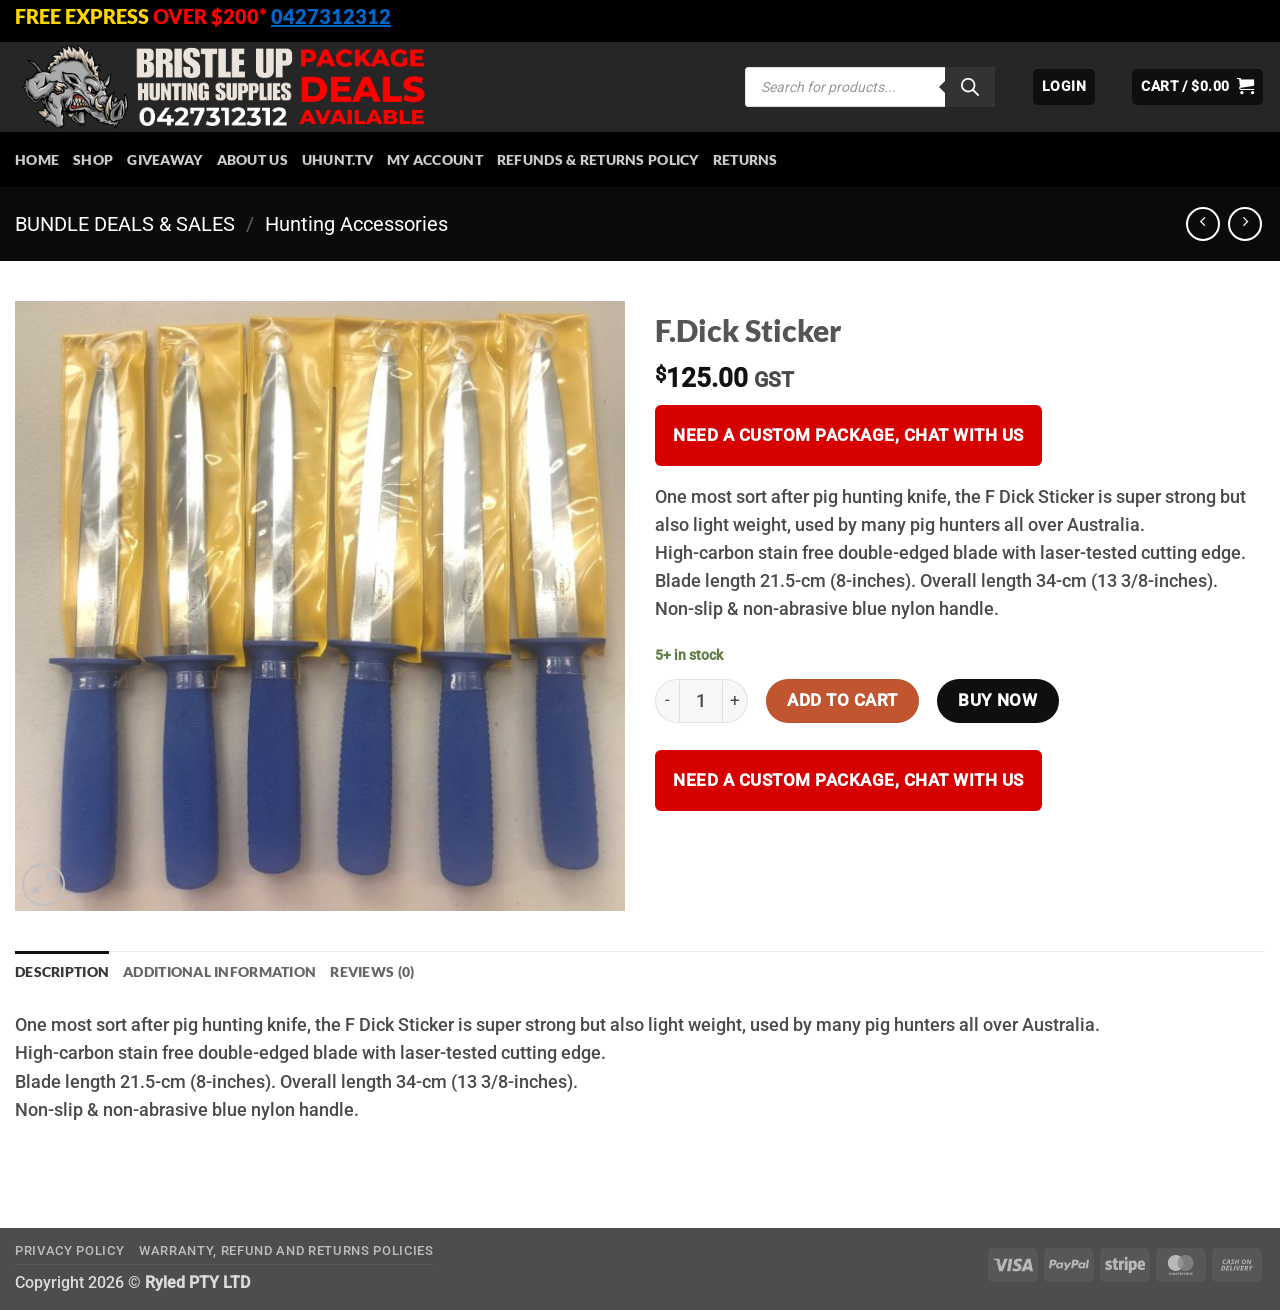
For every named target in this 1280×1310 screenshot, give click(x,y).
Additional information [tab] (219, 971)
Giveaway (164, 159)
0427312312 (331, 16)
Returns (745, 159)
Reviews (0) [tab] (372, 971)
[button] (1064, 87)
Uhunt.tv (337, 159)
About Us (252, 159)
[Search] (970, 87)
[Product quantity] (701, 701)
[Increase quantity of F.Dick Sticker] (735, 701)
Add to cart (842, 700)
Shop (93, 159)
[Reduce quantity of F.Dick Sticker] (667, 701)
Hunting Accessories (356, 224)
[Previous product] (1245, 224)
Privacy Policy (69, 1250)
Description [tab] (62, 971)
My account (435, 159)
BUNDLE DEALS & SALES (125, 224)
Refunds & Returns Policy (598, 159)
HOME (37, 159)
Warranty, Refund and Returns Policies (286, 1250)
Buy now (997, 700)
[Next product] (1203, 224)
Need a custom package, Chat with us (848, 435)
